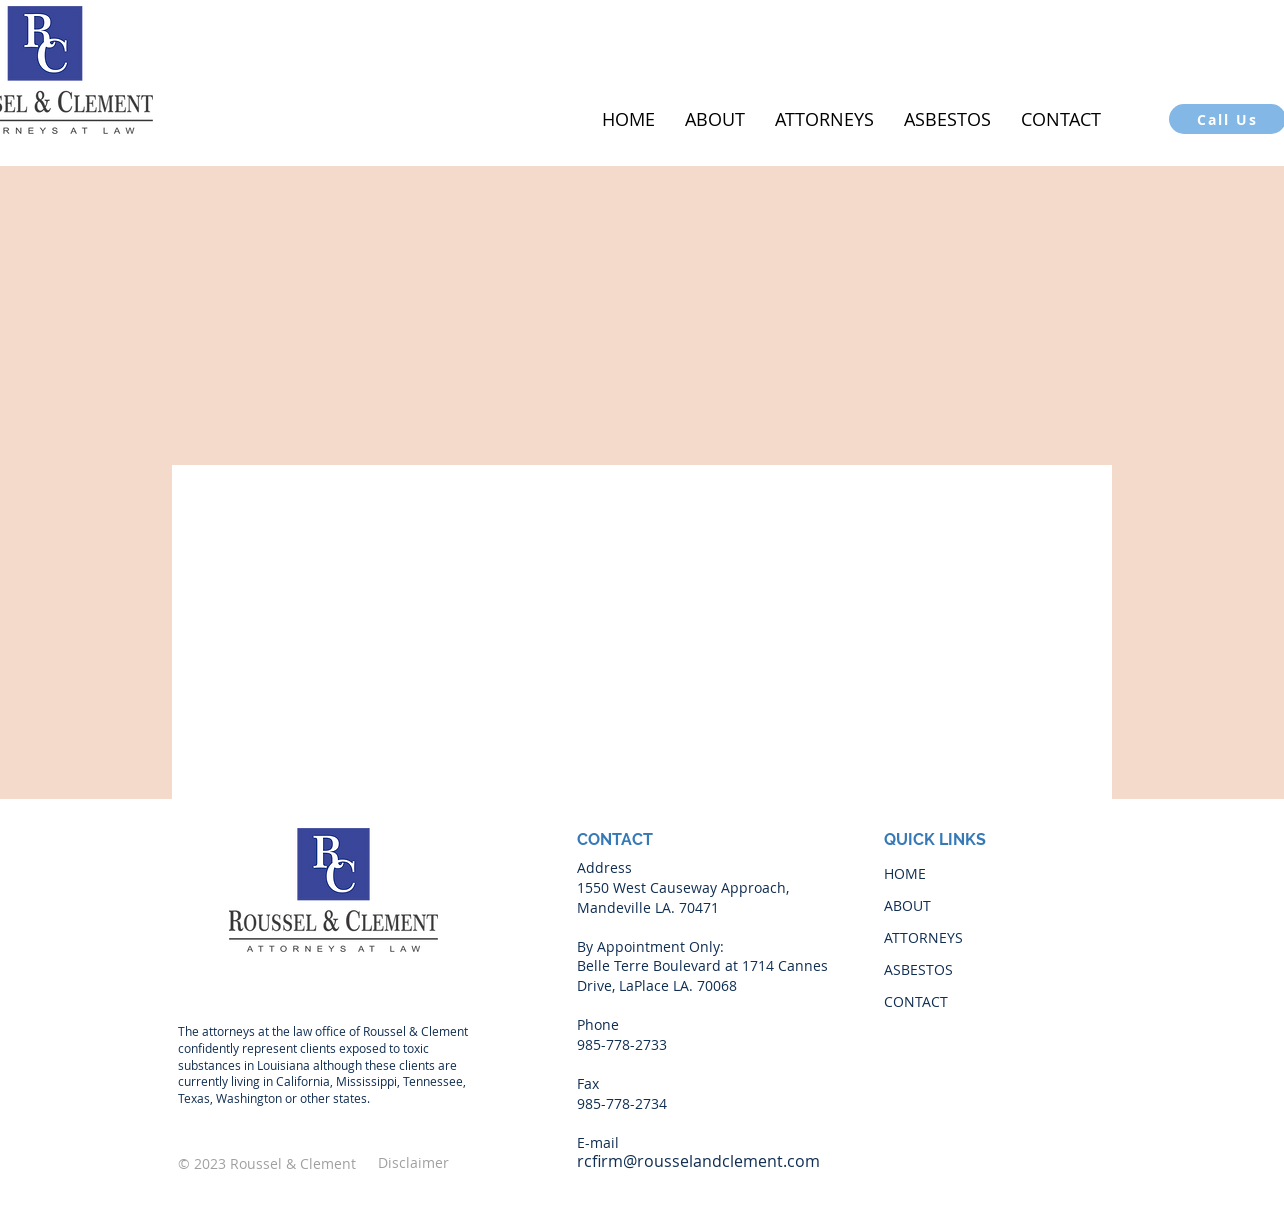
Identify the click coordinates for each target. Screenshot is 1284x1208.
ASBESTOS (918, 969)
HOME (905, 873)
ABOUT (907, 905)
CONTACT (916, 1001)
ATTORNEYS (923, 937)
